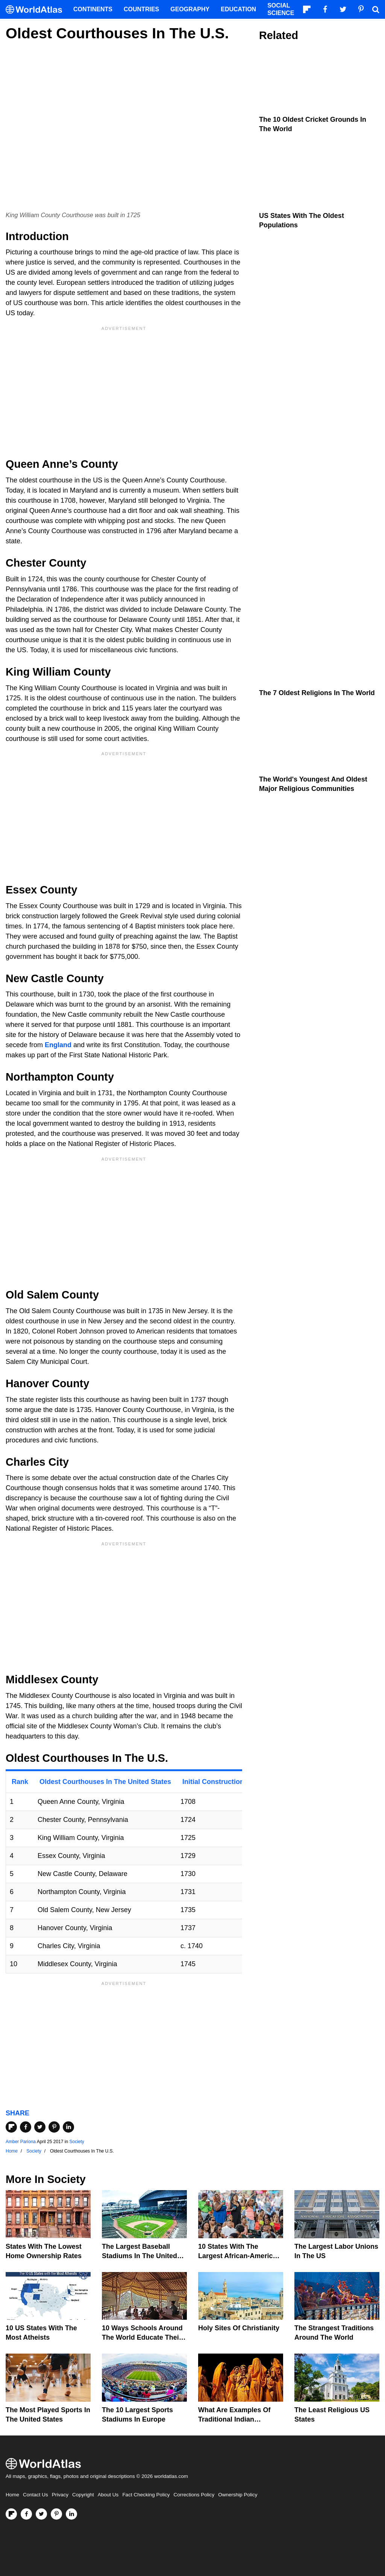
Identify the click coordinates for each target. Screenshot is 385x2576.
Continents (92, 9)
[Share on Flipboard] (11, 2127)
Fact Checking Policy (146, 2494)
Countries (141, 9)
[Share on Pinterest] (54, 2127)
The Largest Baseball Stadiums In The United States (139, 2256)
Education (238, 9)
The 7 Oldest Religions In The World (317, 693)
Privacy (60, 2494)
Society (76, 2141)
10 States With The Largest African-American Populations (239, 2256)
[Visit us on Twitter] (41, 2514)
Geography (189, 9)
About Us (108, 2494)
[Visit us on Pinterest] (56, 2514)
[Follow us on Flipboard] (11, 2514)
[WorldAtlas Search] (375, 9)
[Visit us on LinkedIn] (71, 2514)
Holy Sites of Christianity (238, 2328)
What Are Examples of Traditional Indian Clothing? (234, 2419)
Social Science (280, 9)
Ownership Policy (237, 2494)
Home (12, 2494)
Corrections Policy (193, 2494)
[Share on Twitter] (39, 2127)
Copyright (83, 2494)
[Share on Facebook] (25, 2127)
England (58, 1045)
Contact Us (35, 2494)
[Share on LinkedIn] (68, 2127)
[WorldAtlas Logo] (37, 9)
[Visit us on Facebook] (26, 2514)
